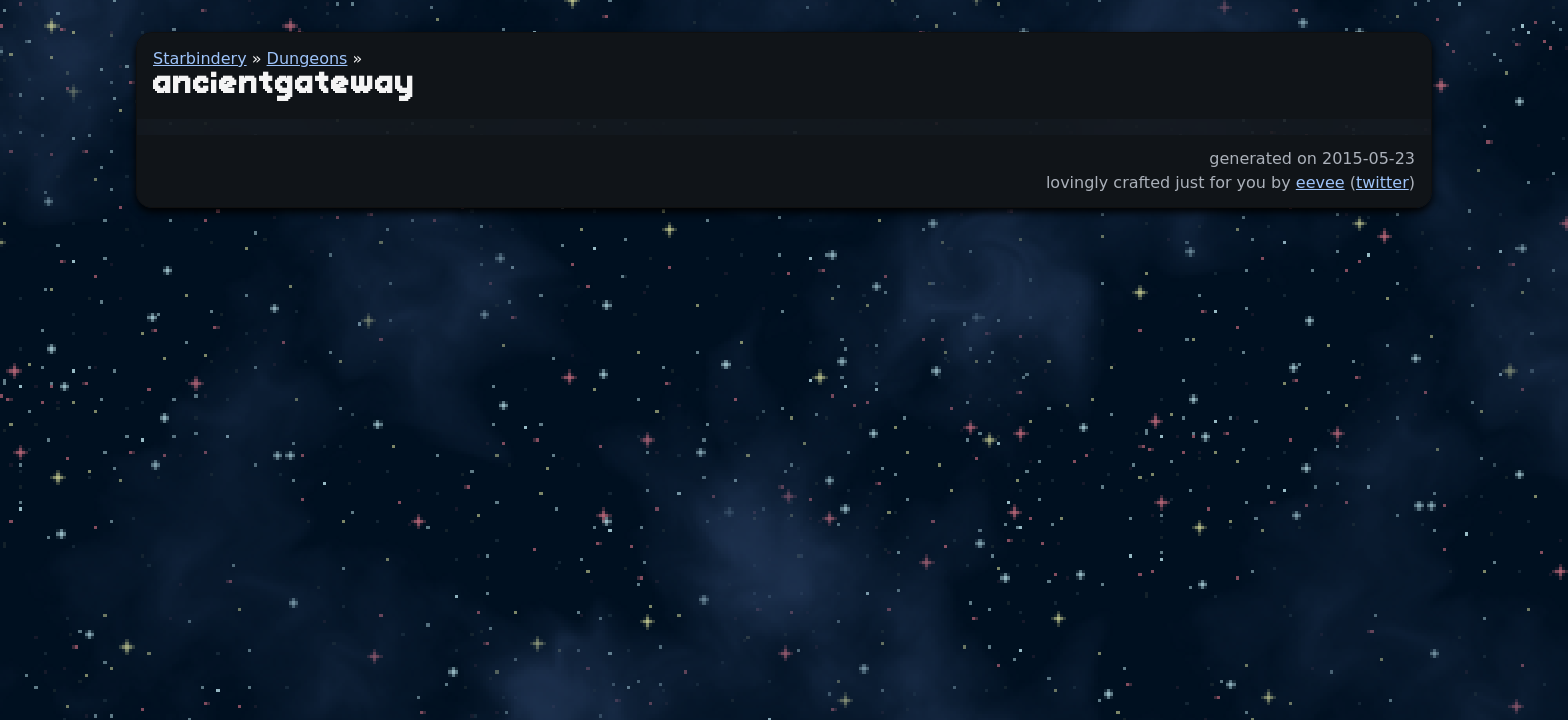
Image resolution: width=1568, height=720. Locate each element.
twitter (1382, 182)
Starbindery (200, 58)
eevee (1320, 182)
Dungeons (307, 58)
